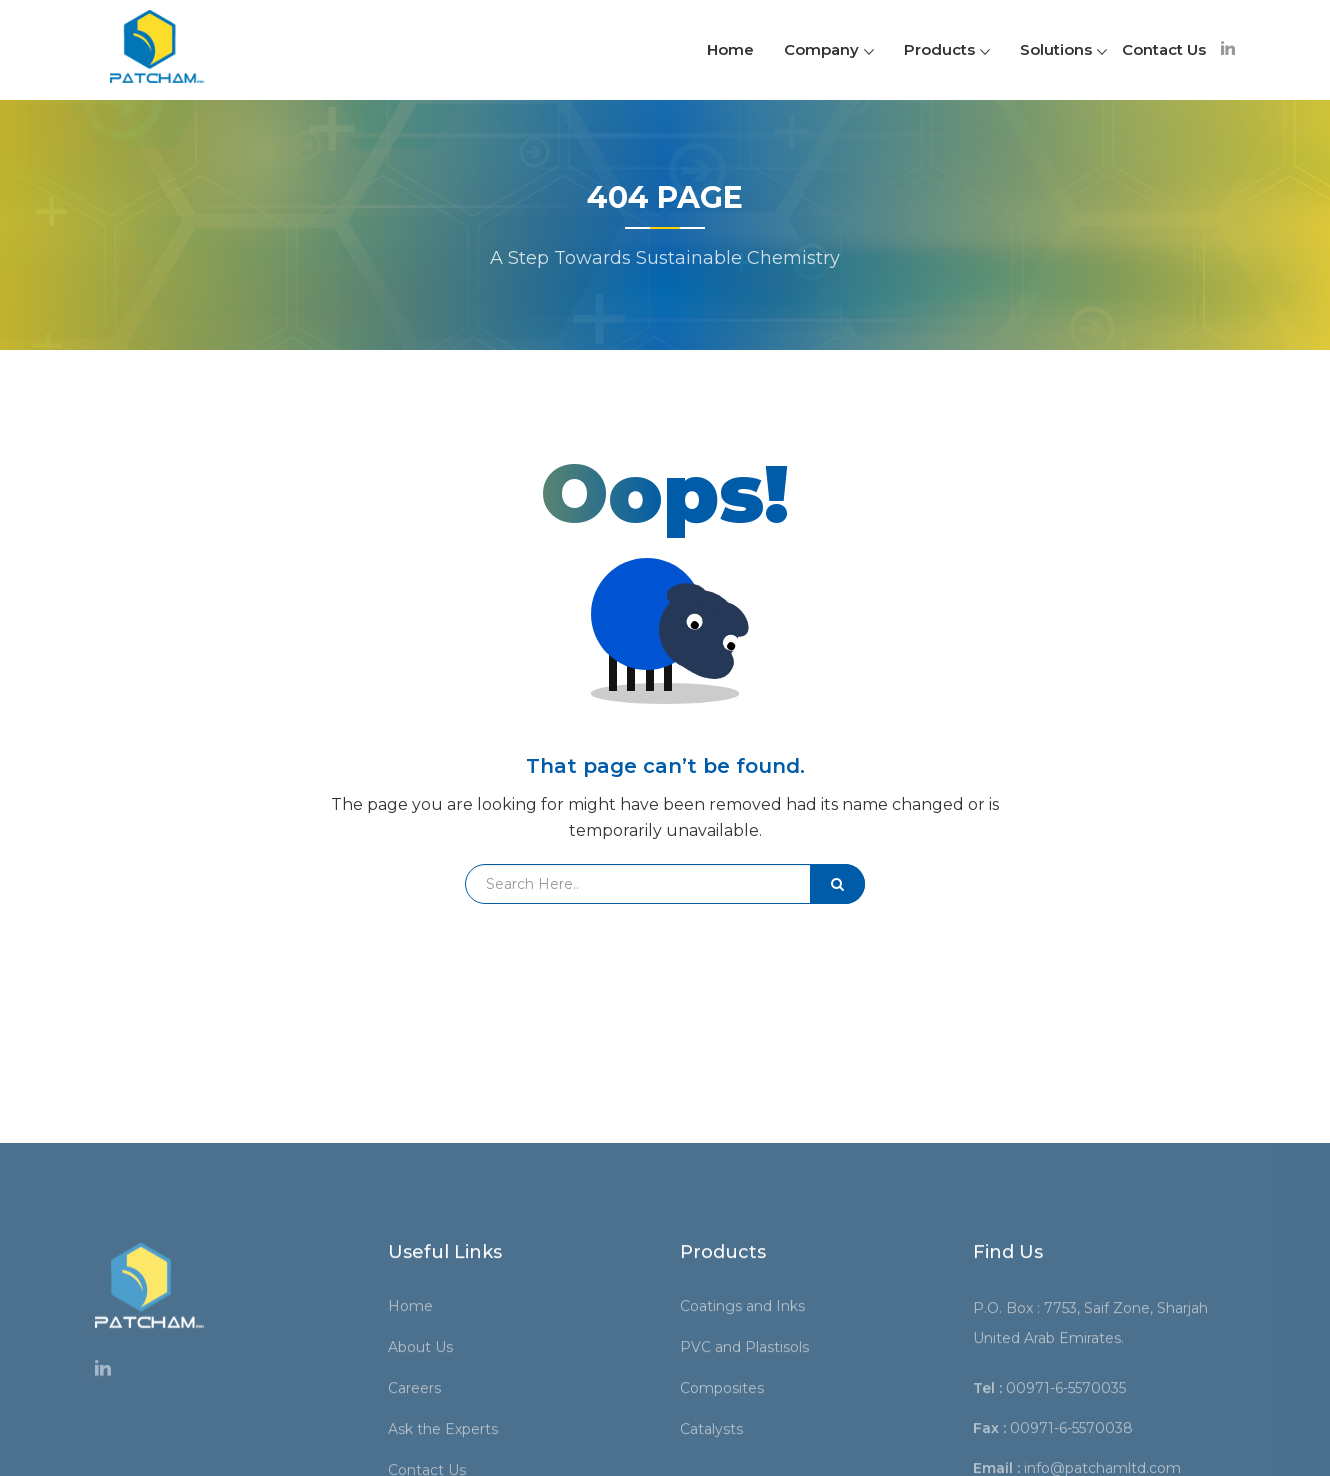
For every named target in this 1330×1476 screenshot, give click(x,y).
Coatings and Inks (749, 1429)
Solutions (1063, 49)
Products (947, 49)
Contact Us (1164, 49)
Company (829, 49)
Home (730, 49)
